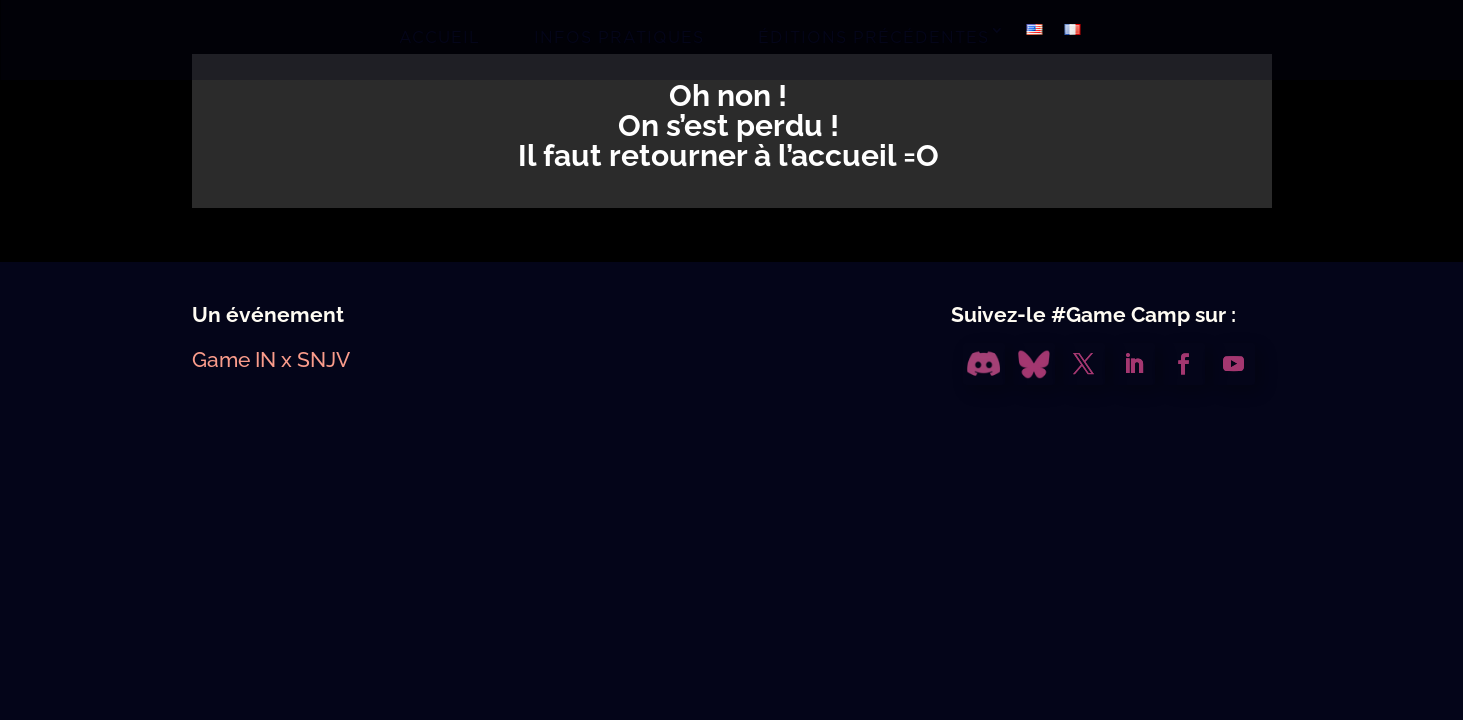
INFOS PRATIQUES (619, 37)
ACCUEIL (439, 37)
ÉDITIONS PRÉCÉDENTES (873, 37)
